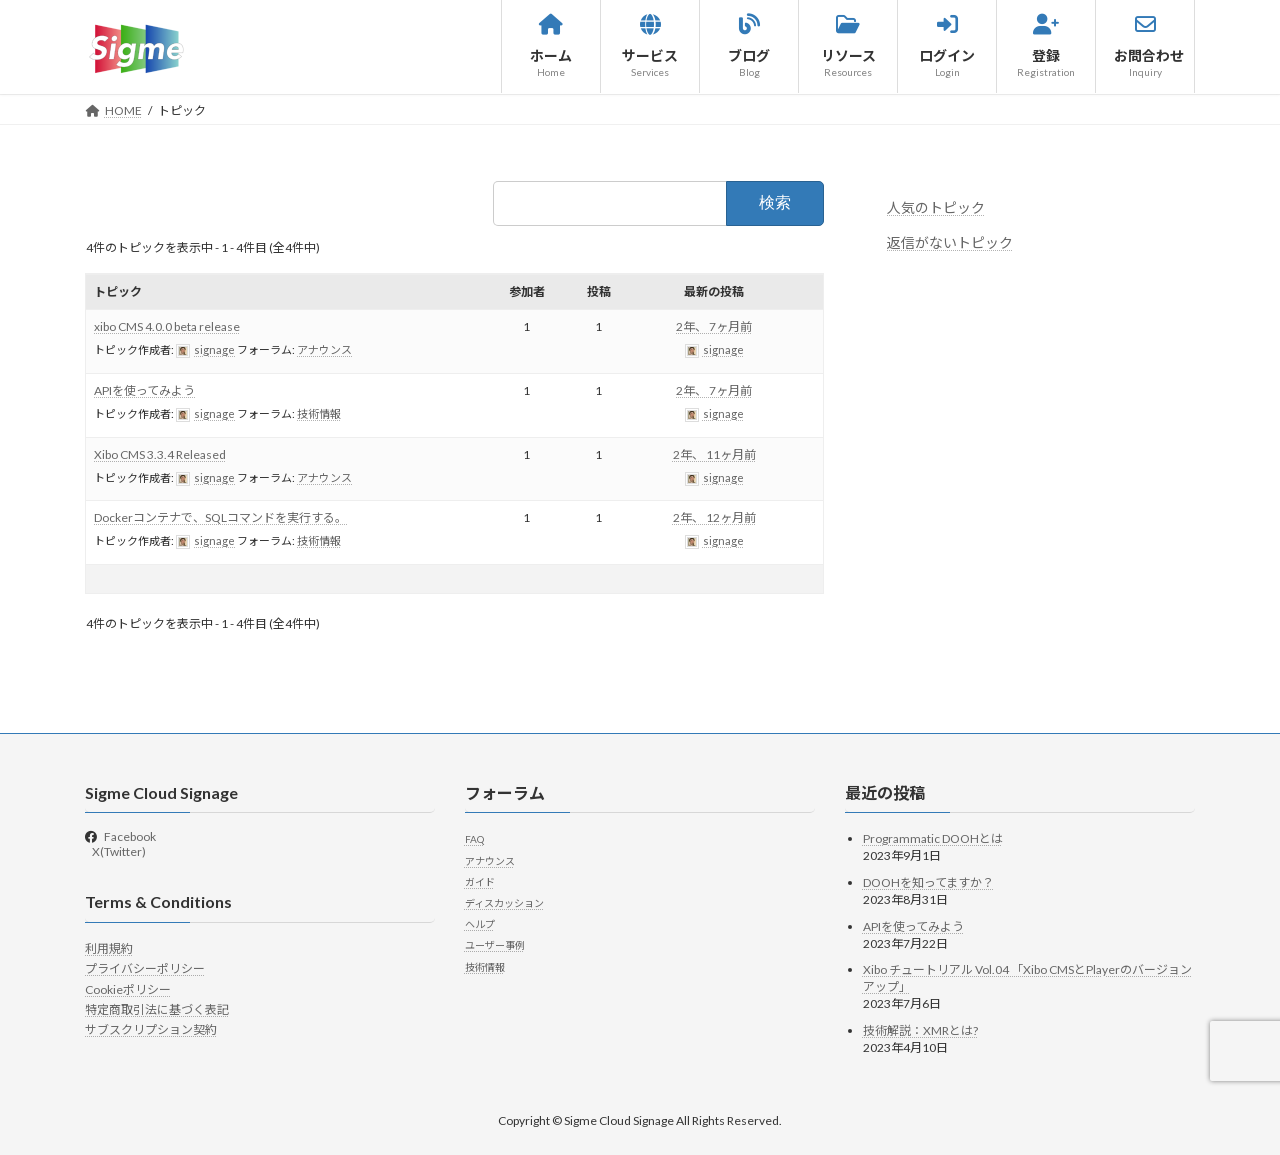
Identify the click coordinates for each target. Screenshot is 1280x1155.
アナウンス (324, 349)
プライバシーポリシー (145, 968)
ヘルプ (480, 924)
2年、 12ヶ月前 (714, 517)
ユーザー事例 (495, 945)
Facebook (130, 836)
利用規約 (109, 948)
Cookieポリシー (128, 989)
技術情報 (319, 413)
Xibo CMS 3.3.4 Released (160, 454)
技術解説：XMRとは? (920, 1030)
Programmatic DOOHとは (933, 838)
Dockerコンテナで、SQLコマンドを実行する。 (220, 517)
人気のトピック (936, 207)
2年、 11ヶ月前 (714, 454)
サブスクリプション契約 (151, 1029)
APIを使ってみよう (144, 390)
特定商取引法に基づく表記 (157, 1009)
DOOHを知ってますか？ (928, 882)
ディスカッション (504, 903)
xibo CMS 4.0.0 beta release (167, 326)
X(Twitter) (118, 851)
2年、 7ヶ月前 (714, 326)
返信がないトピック (950, 242)
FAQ (474, 839)
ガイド (480, 882)
